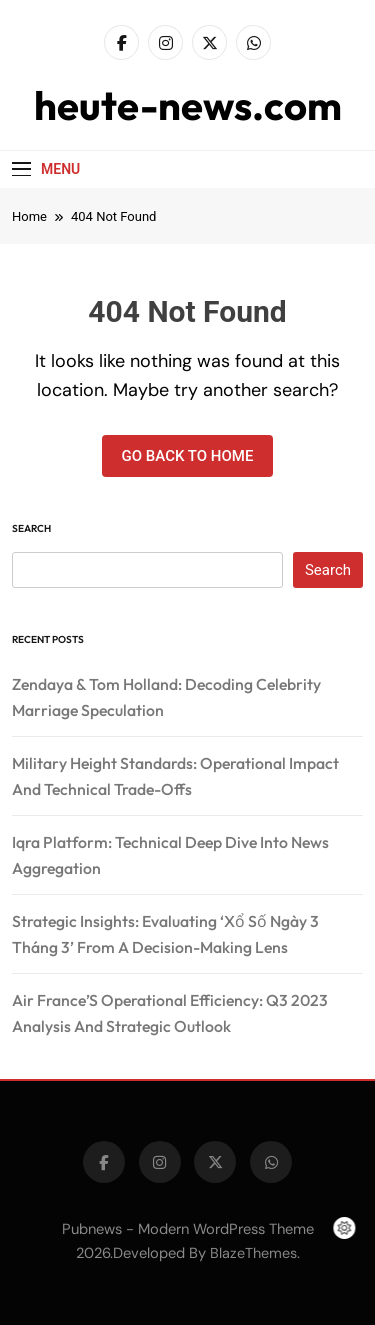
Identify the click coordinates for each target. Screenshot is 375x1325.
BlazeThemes (253, 1253)
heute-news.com (188, 105)
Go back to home (188, 456)
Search (31, 528)
